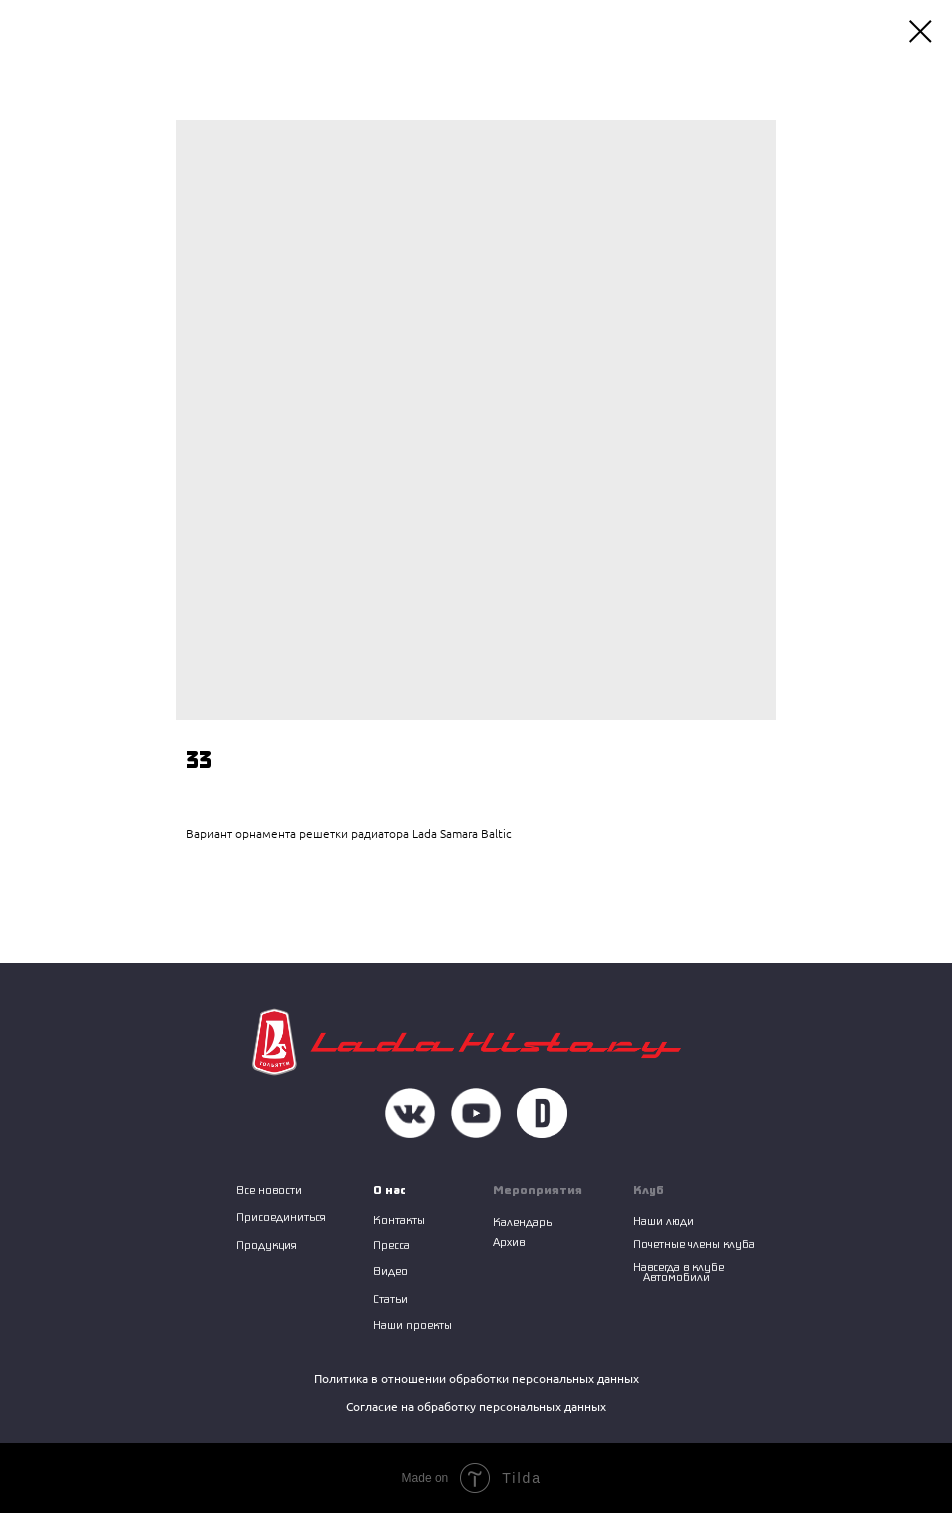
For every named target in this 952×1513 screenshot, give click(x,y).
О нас (389, 1189)
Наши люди (663, 1220)
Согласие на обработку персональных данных (476, 1406)
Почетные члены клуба (694, 1243)
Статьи (390, 1298)
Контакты (399, 1219)
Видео (390, 1270)
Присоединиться (281, 1216)
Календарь (522, 1221)
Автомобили (676, 1276)
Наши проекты (412, 1324)
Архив (509, 1241)
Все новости (269, 1189)
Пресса (391, 1244)
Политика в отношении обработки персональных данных (476, 1378)
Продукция (266, 1244)
